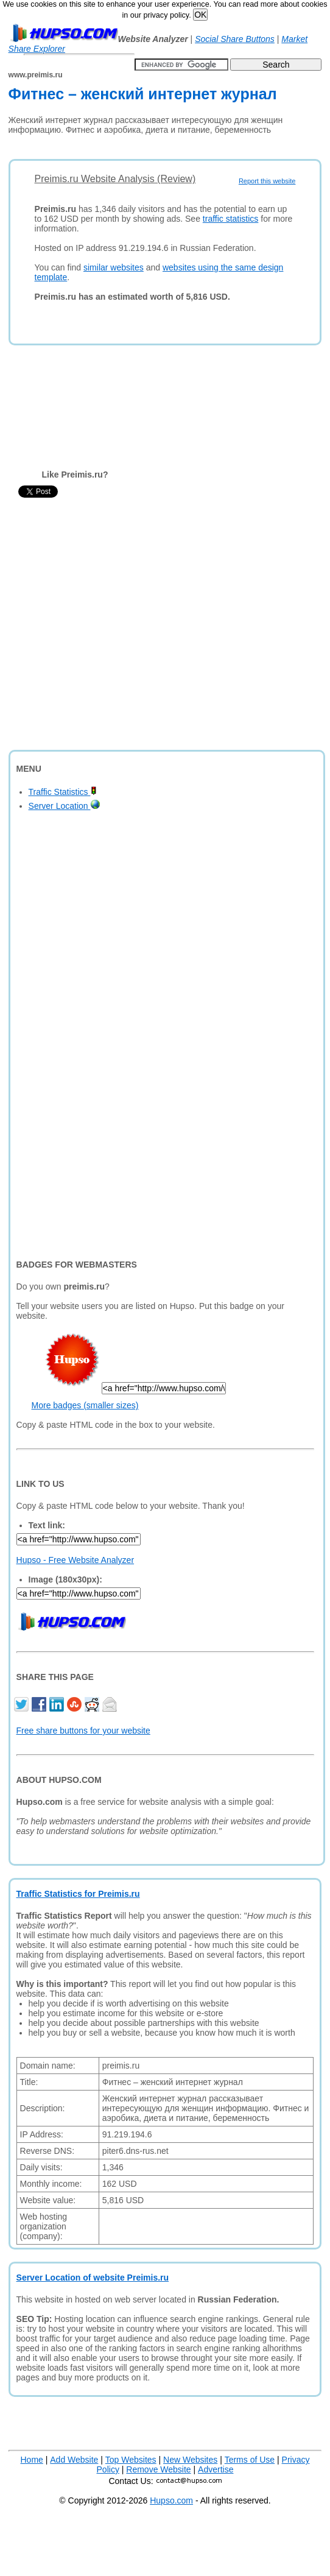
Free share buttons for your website (83, 1730)
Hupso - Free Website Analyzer (75, 1560)
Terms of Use (250, 2460)
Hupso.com (171, 2500)
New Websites (190, 2460)
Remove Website (158, 2469)
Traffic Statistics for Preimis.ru (78, 1894)
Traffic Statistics (63, 792)
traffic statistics (231, 219)
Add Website (74, 2460)
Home (32, 2460)
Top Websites (130, 2460)
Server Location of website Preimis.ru (92, 2277)
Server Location (64, 806)
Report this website (267, 181)
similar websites (113, 267)
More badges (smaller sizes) (85, 1405)
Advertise (215, 2469)
